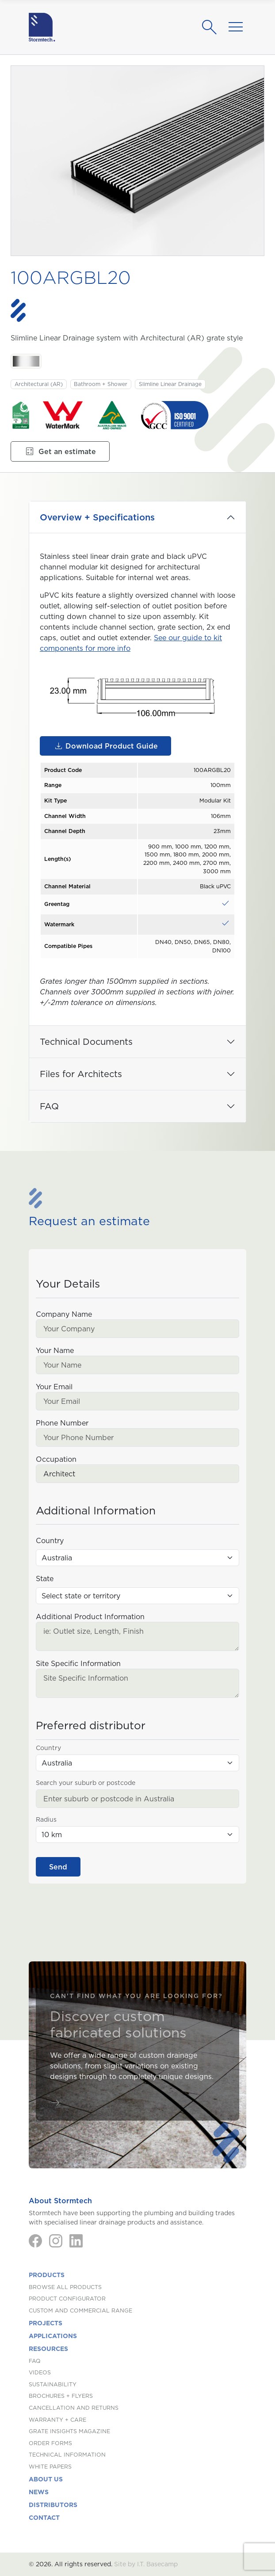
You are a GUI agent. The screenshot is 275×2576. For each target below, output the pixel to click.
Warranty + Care (57, 2419)
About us (46, 2479)
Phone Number (62, 1423)
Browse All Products (65, 2287)
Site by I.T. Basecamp (146, 2564)
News (39, 2492)
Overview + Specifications (97, 517)
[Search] (212, 27)
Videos (40, 2372)
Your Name (55, 1350)
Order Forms (50, 2443)
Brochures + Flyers (61, 2396)
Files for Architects (81, 1074)
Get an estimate (60, 451)
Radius (46, 1819)
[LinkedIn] (76, 2240)
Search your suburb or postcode (85, 1782)
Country (50, 1540)
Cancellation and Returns (73, 2408)
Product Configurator (67, 2298)
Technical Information (67, 2454)
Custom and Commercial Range (80, 2310)
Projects (45, 2323)
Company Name (64, 1314)
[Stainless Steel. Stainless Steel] (26, 361)
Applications (53, 2335)
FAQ (49, 1106)
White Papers (50, 2466)
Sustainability (52, 2384)
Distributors (53, 2504)
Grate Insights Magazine (69, 2431)
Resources (48, 2348)
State (44, 1578)
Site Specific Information (78, 1663)
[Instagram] (55, 2240)
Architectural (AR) (39, 384)
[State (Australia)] (137, 1595)
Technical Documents (86, 1042)
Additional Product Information (90, 1616)
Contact (44, 2517)
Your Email (54, 1386)
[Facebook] (35, 2240)
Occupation (56, 1459)
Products (47, 2274)
